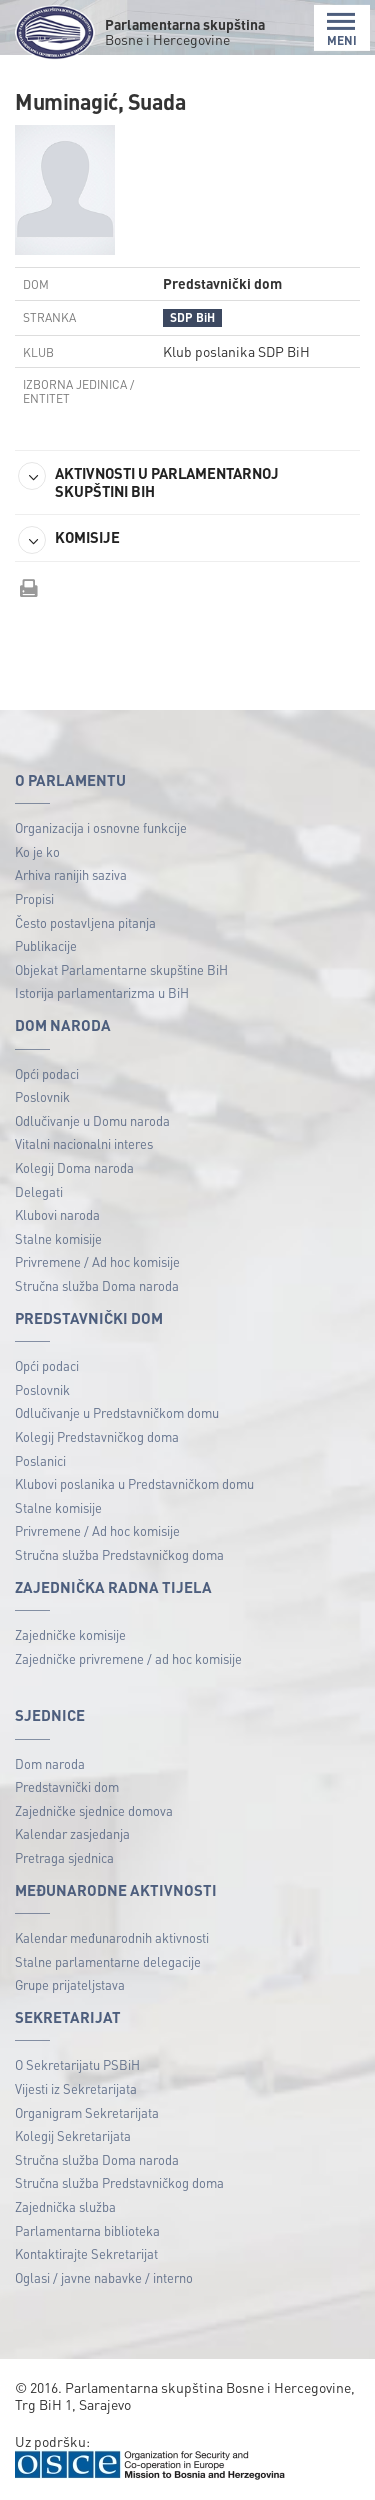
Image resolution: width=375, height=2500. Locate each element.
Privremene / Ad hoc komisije (97, 1261)
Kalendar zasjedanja (72, 1833)
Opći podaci (47, 1073)
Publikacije (46, 945)
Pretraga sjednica (64, 1857)
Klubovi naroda (57, 1214)
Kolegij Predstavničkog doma (97, 1436)
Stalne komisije (58, 1238)
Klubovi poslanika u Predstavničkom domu (134, 1483)
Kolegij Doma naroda (74, 1167)
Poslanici (40, 1460)
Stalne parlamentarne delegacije (108, 1961)
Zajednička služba (65, 2206)
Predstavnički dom (67, 1786)
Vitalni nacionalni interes (84, 1143)
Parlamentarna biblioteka (87, 2230)
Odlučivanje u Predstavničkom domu (117, 1412)
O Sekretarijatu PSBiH (77, 2064)
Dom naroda (50, 1763)
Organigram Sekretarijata (87, 2112)
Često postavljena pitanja (85, 922)
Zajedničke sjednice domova (94, 1810)
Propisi (34, 898)
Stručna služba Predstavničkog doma (119, 1554)
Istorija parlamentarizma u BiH (102, 992)
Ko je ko (37, 851)
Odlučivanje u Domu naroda (92, 1120)
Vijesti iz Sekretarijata (76, 2088)
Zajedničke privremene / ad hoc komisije (128, 1658)
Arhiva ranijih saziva (71, 874)
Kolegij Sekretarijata (73, 2135)
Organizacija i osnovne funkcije (101, 827)
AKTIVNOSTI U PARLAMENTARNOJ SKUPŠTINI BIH (148, 481)
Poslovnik (42, 1096)
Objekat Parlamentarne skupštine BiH (121, 969)
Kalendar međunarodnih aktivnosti (112, 1937)
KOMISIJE (69, 540)
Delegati (39, 1191)
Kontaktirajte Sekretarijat (86, 2253)
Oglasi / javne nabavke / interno (104, 2277)
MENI (342, 29)
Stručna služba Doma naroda (97, 1285)
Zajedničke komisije (70, 1634)
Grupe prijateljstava (70, 1984)
